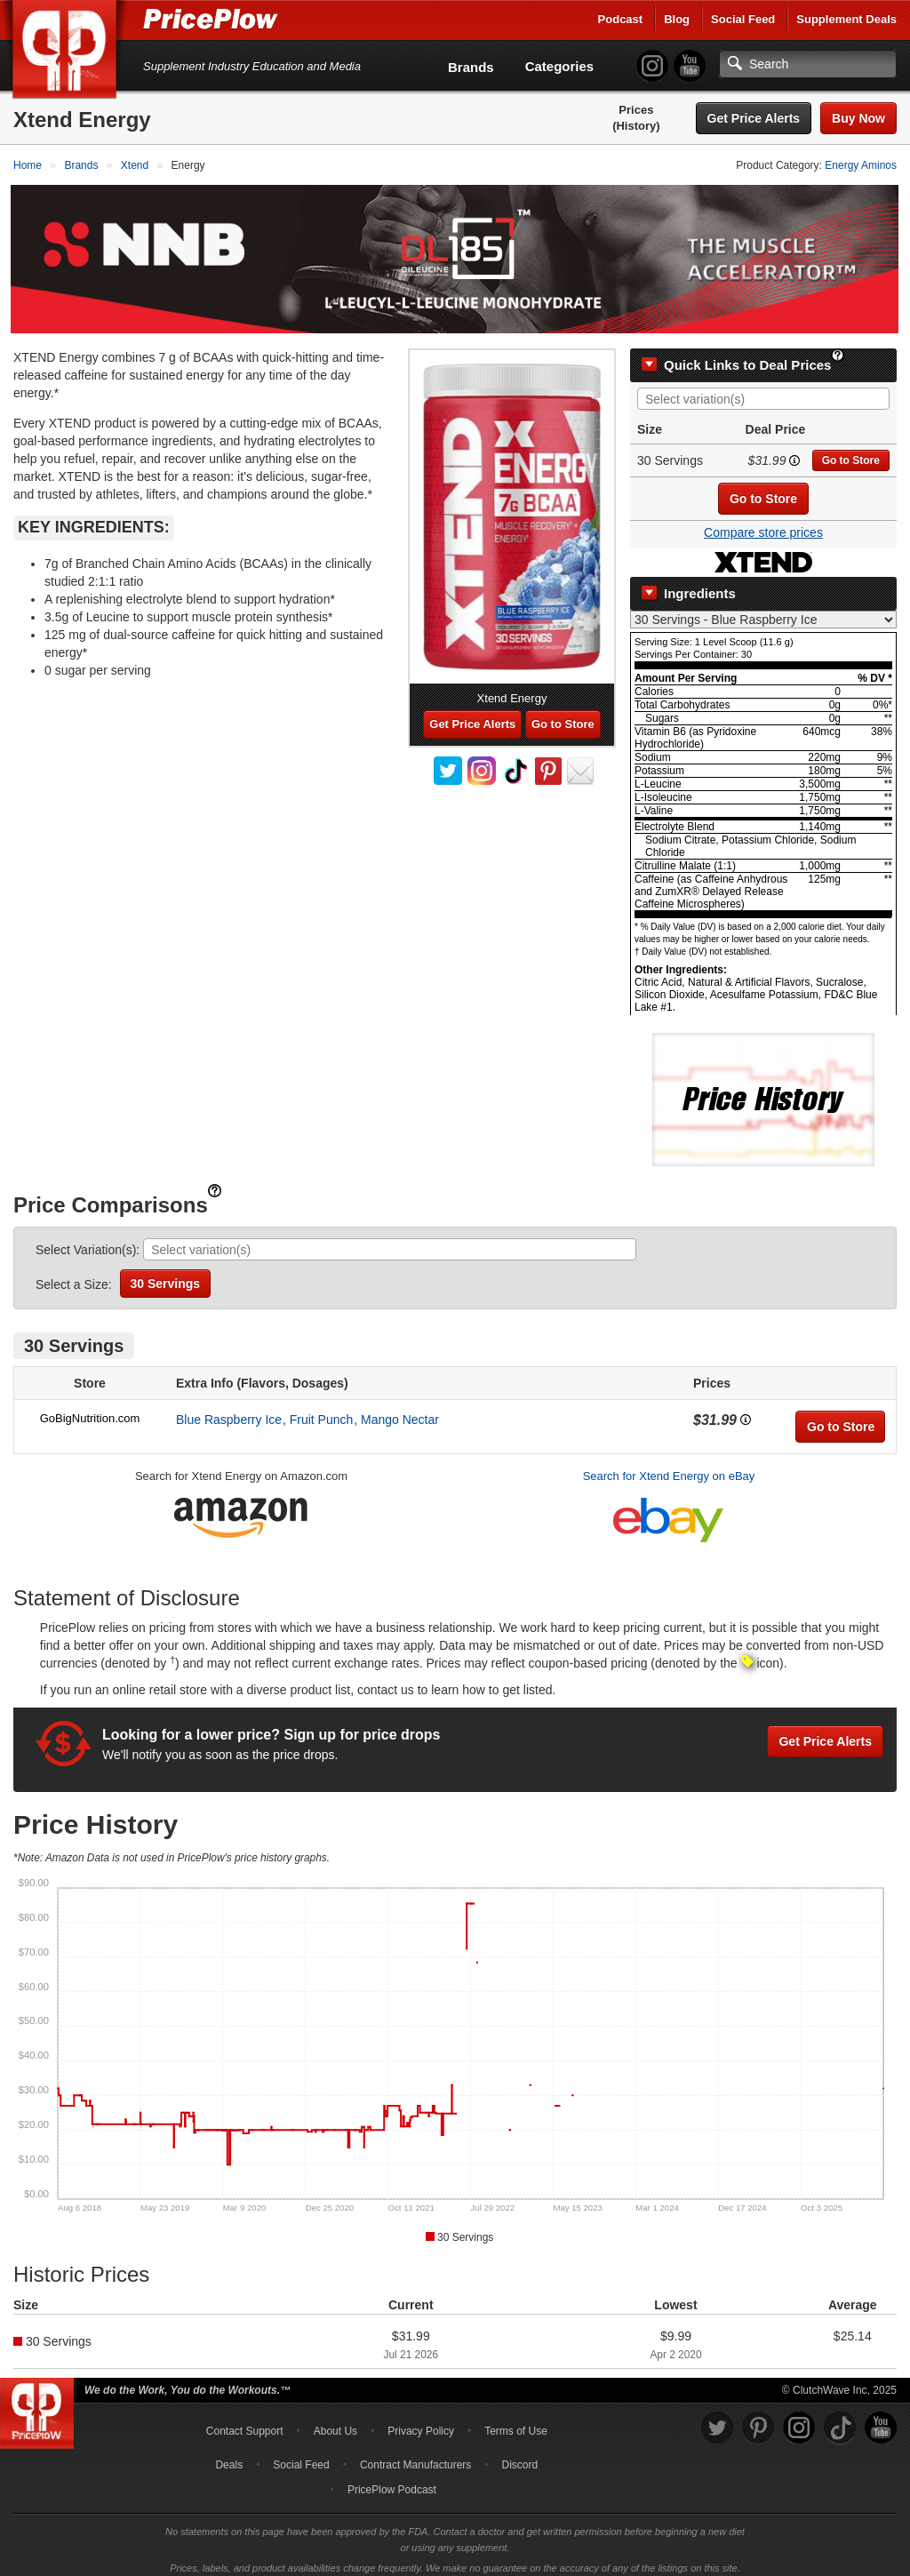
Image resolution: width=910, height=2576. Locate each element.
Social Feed (743, 19)
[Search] (808, 64)
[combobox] (763, 391)
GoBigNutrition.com (90, 1410)
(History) (635, 125)
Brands (471, 67)
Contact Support (244, 2422)
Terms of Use (515, 2422)
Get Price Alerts (754, 118)
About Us (335, 2422)
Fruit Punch (322, 1411)
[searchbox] (767, 391)
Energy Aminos (861, 165)
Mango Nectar (400, 1411)
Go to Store (851, 452)
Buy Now (858, 118)
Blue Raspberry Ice (229, 1411)
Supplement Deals (846, 19)
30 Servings (166, 1275)
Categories (560, 66)
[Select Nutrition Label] (763, 611)
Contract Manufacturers (415, 2456)
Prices (636, 109)
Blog (677, 19)
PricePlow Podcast (391, 2481)
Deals (229, 2456)
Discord (520, 2456)
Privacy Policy (420, 2422)
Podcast (620, 19)
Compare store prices (763, 524)
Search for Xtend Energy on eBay (669, 1468)
